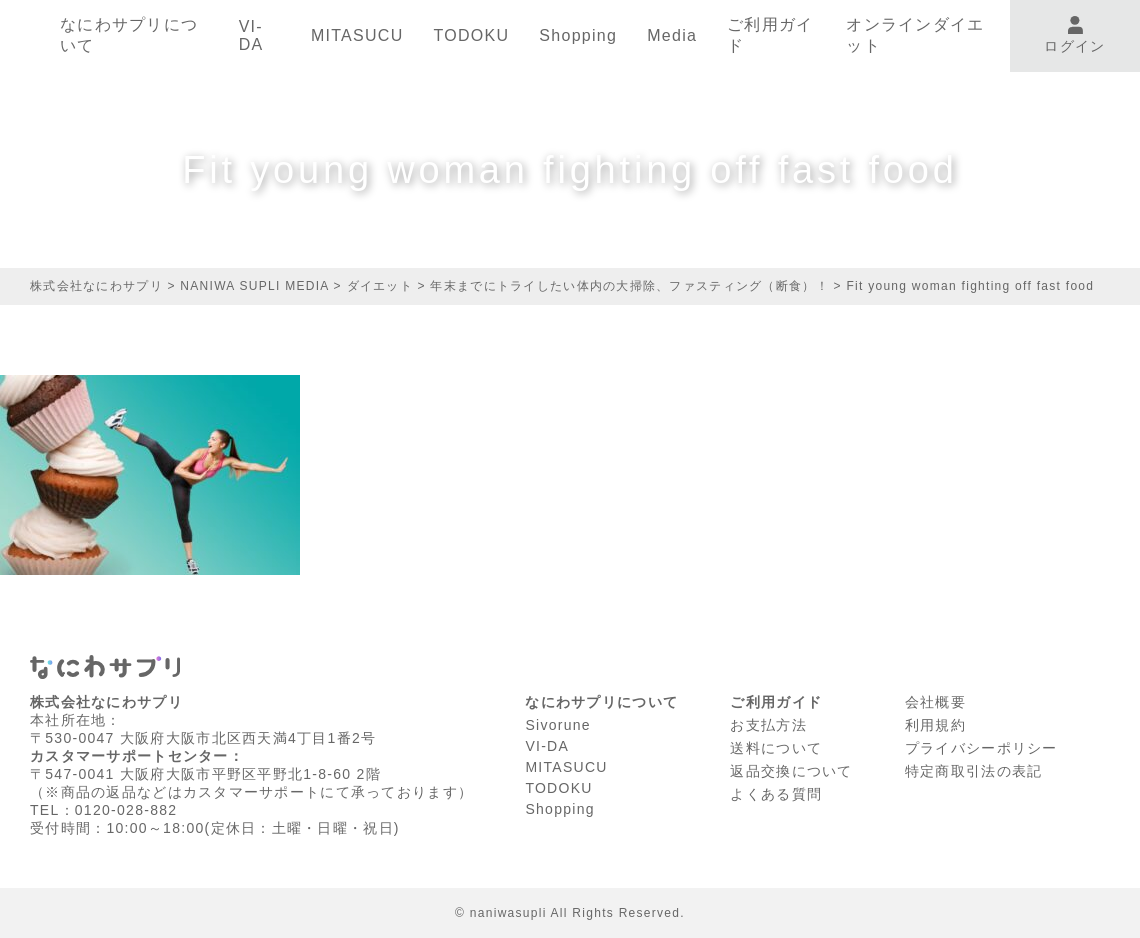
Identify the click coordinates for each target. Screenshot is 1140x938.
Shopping (578, 35)
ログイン (1074, 35)
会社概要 (935, 702)
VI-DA (251, 35)
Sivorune (558, 725)
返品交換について (791, 771)
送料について (776, 748)
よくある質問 (776, 794)
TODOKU (471, 35)
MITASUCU (357, 35)
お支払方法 (768, 725)
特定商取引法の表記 (974, 771)
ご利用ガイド (770, 35)
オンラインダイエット (915, 35)
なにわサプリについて (129, 35)
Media (672, 35)
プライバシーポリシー (981, 748)
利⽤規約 (935, 725)
